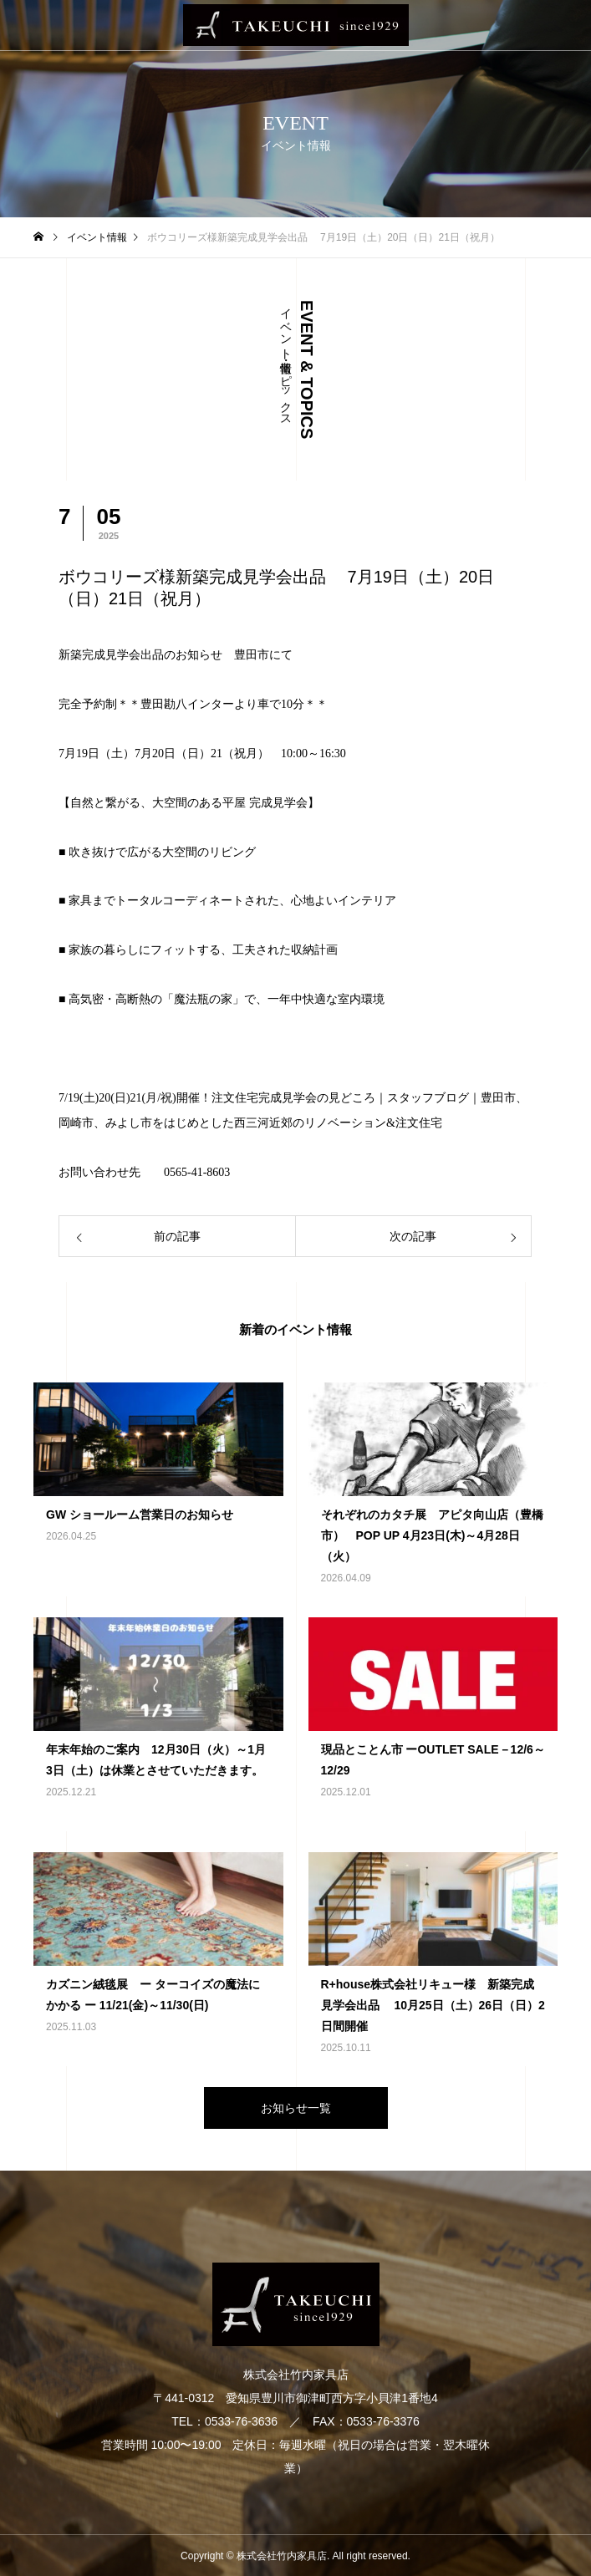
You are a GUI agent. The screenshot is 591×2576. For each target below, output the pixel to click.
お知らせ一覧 (296, 2108)
